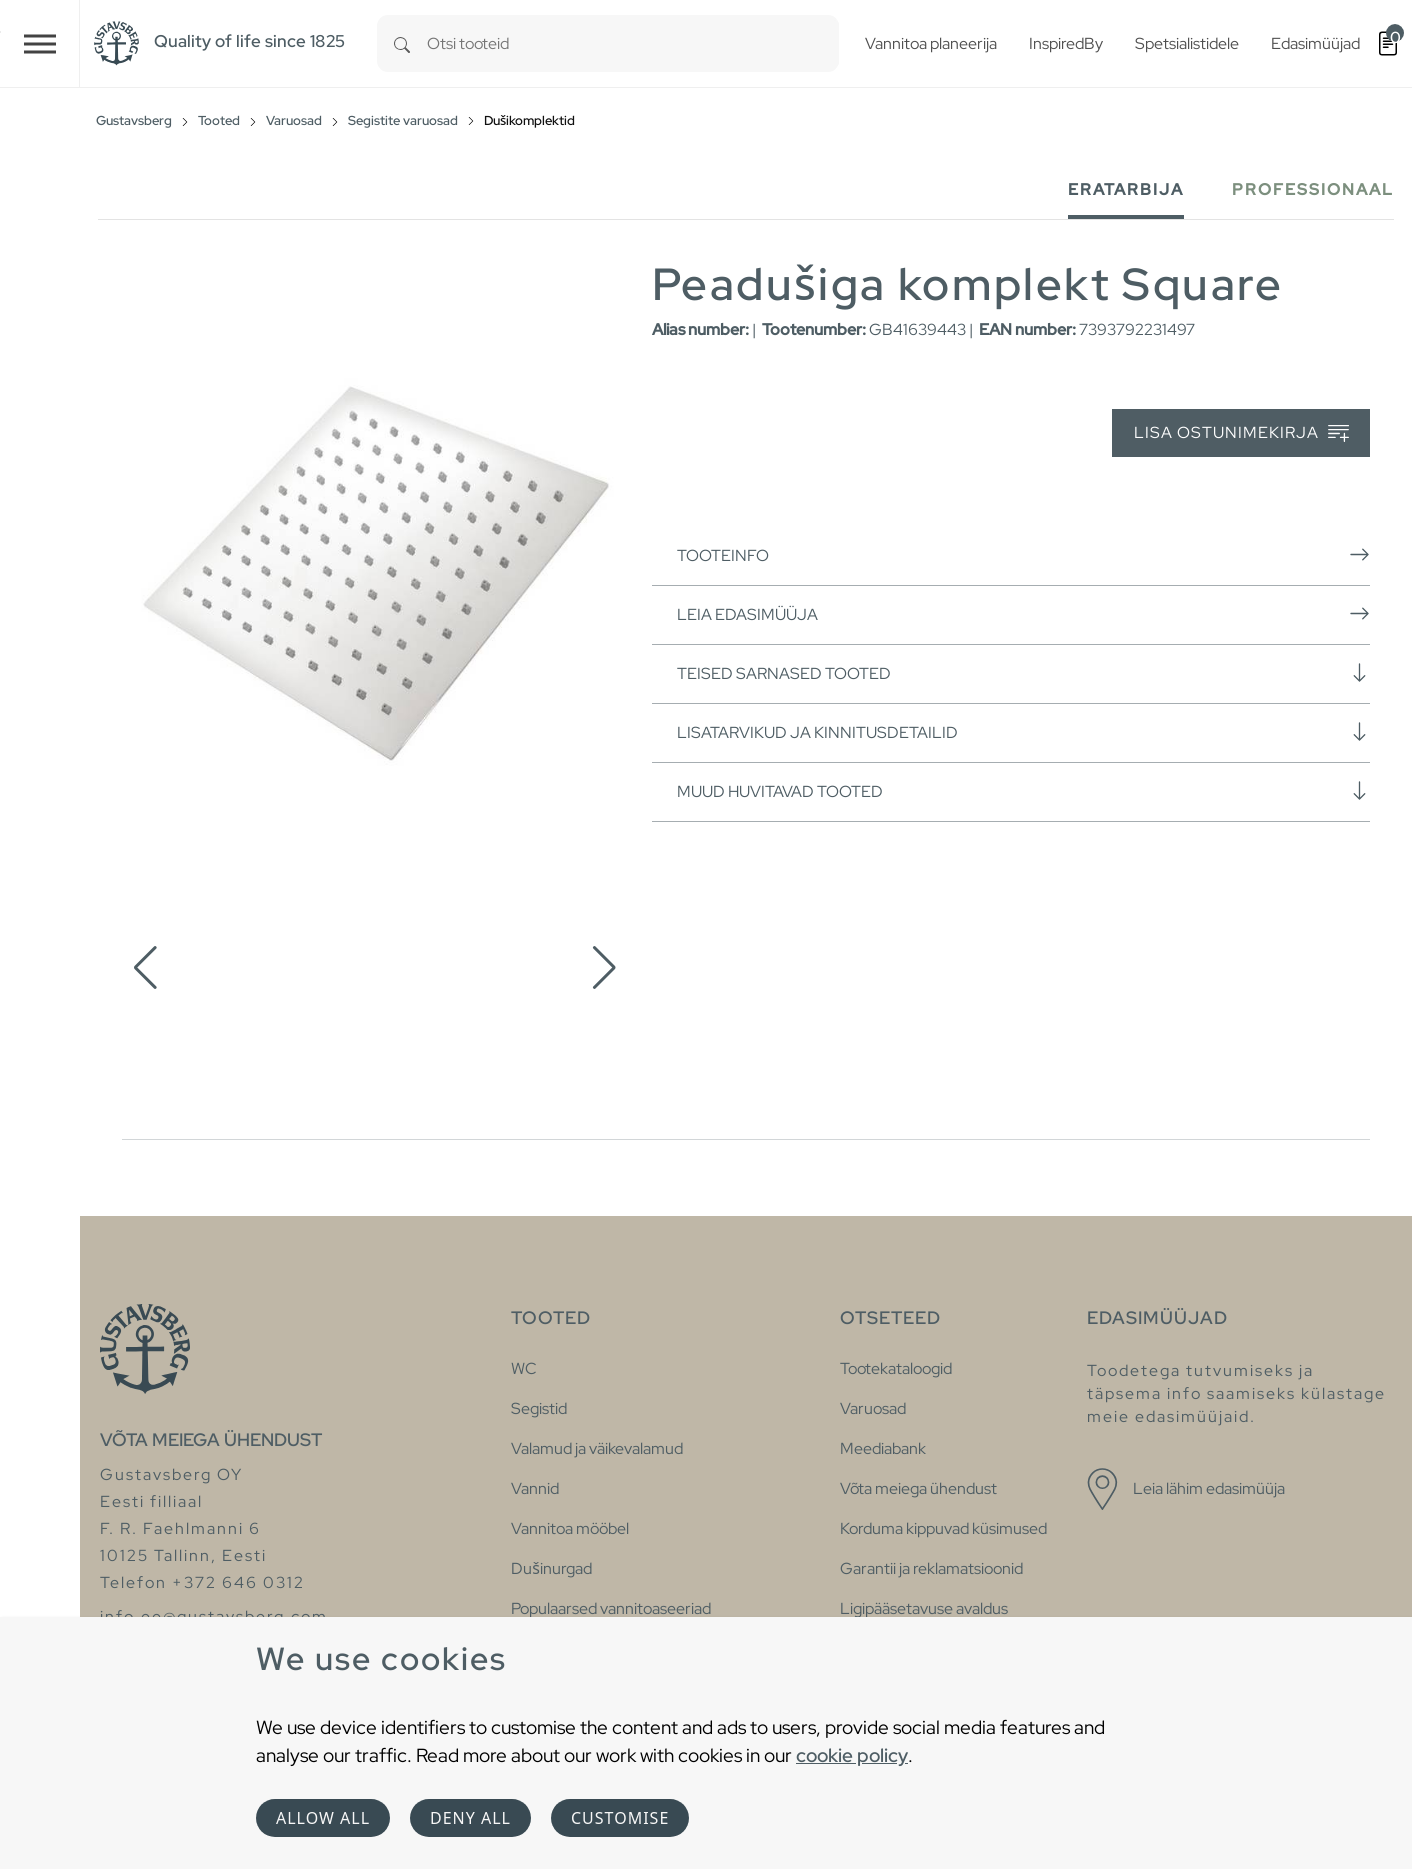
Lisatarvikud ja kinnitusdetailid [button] (1023, 732)
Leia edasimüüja (1023, 614)
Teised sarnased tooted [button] (1023, 673)
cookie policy (852, 1755)
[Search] (402, 43)
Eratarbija (1126, 189)
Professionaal (1313, 189)
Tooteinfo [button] (1023, 555)
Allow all (323, 1818)
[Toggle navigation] (40, 43)
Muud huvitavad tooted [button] (1023, 791)
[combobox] (633, 43)
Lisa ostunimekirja (1241, 433)
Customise (620, 1818)
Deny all (470, 1818)
